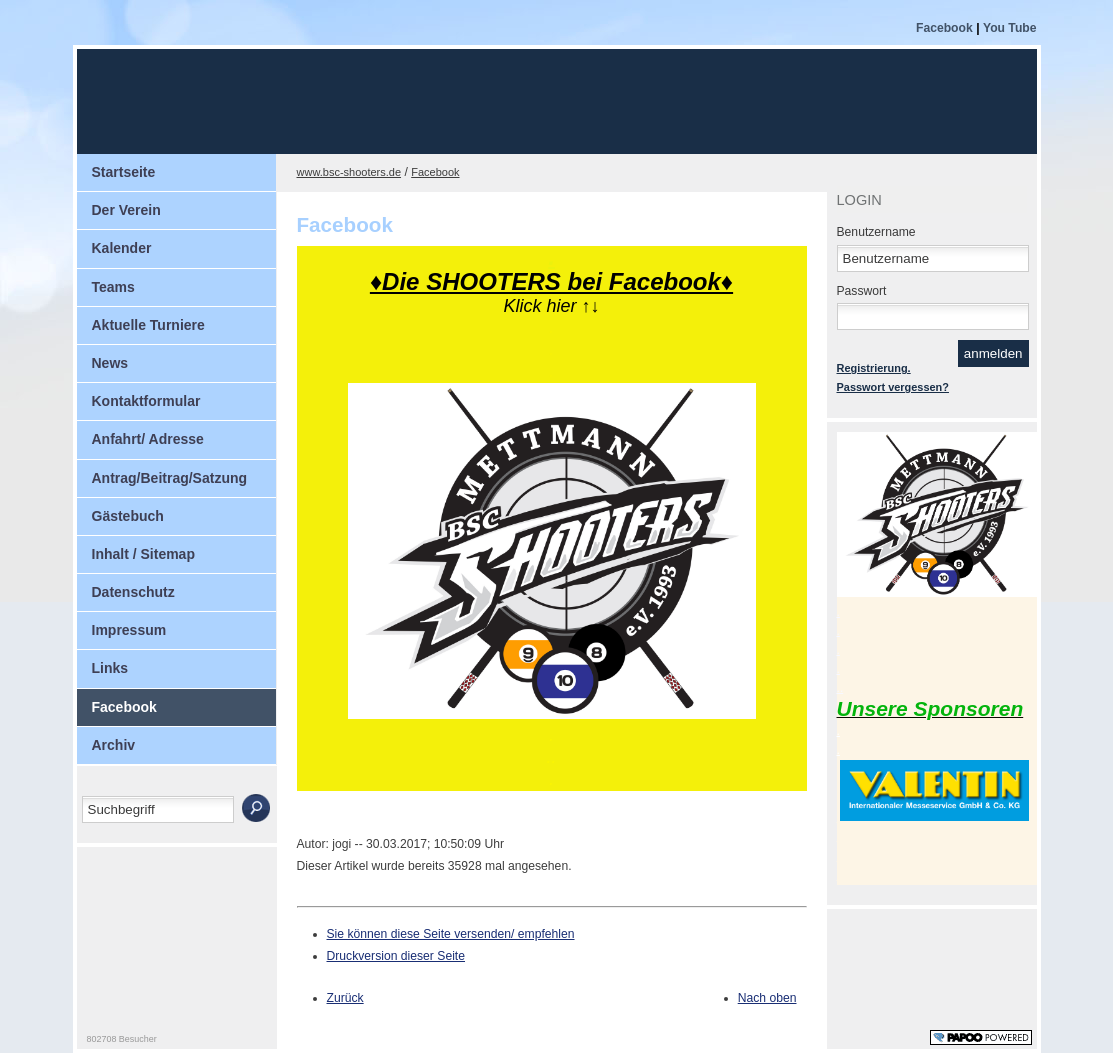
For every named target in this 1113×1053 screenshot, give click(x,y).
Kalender (122, 248)
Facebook (946, 28)
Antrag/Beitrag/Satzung (170, 478)
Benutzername (876, 232)
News (110, 363)
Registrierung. (874, 368)
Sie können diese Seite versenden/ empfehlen (451, 934)
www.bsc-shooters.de (349, 172)
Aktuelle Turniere (148, 325)
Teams (113, 287)
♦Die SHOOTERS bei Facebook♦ (551, 281)
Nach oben (767, 998)
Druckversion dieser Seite (396, 956)
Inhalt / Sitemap (143, 554)
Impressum (129, 630)
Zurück (345, 998)
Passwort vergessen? (893, 387)
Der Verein (126, 210)
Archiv (114, 745)
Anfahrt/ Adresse (148, 439)
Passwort (862, 291)
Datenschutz (133, 592)
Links (110, 668)
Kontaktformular (146, 401)
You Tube (1010, 28)
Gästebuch (128, 516)
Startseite (124, 172)
